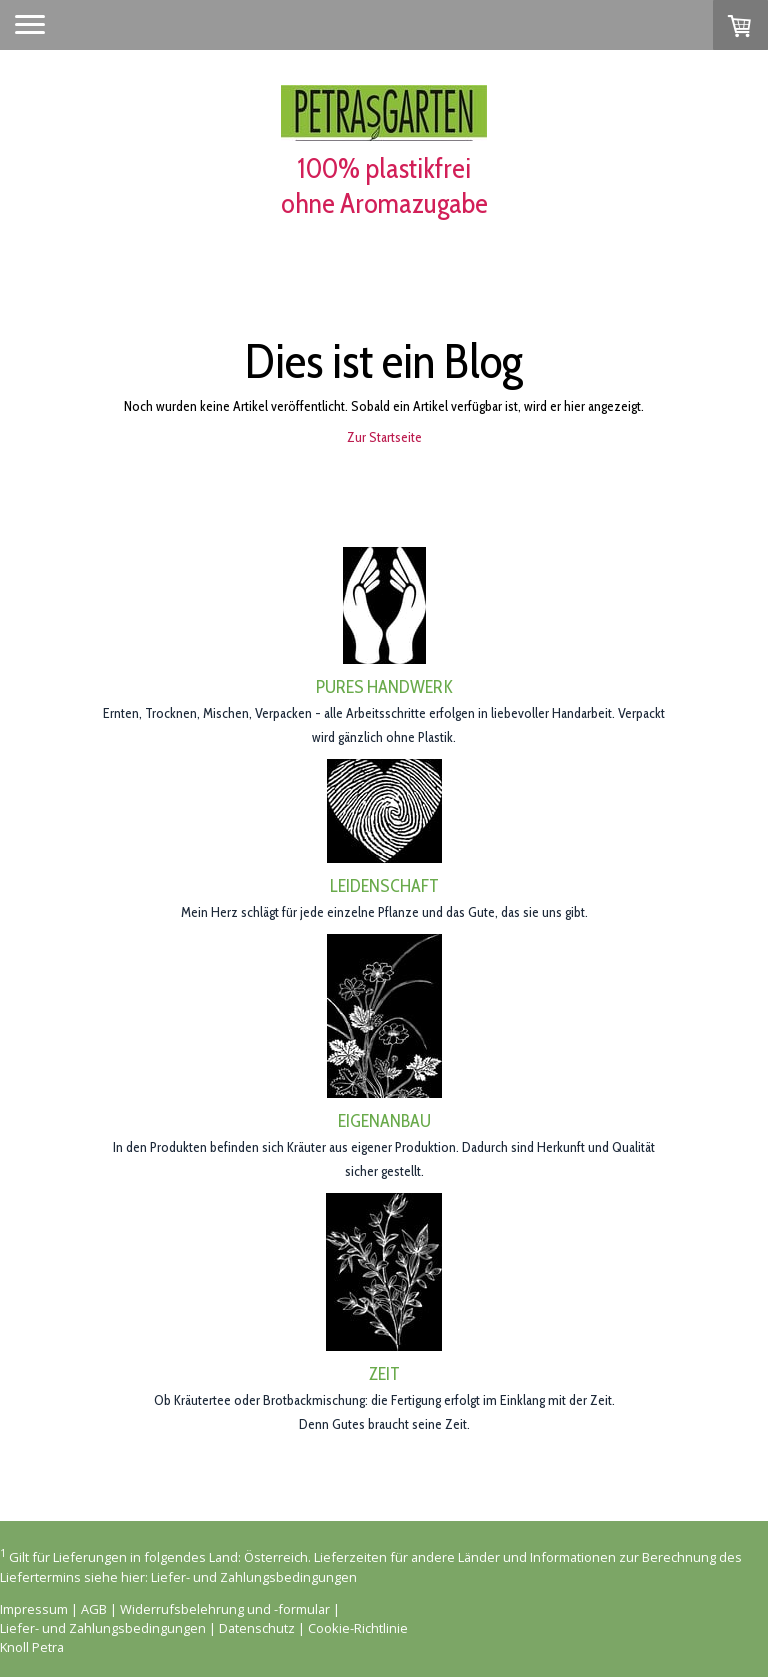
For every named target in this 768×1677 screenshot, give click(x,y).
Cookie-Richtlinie (358, 1628)
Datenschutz (257, 1628)
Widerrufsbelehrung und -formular (225, 1609)
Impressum (34, 1609)
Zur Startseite (384, 437)
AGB (94, 1609)
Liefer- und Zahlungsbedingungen (254, 1577)
